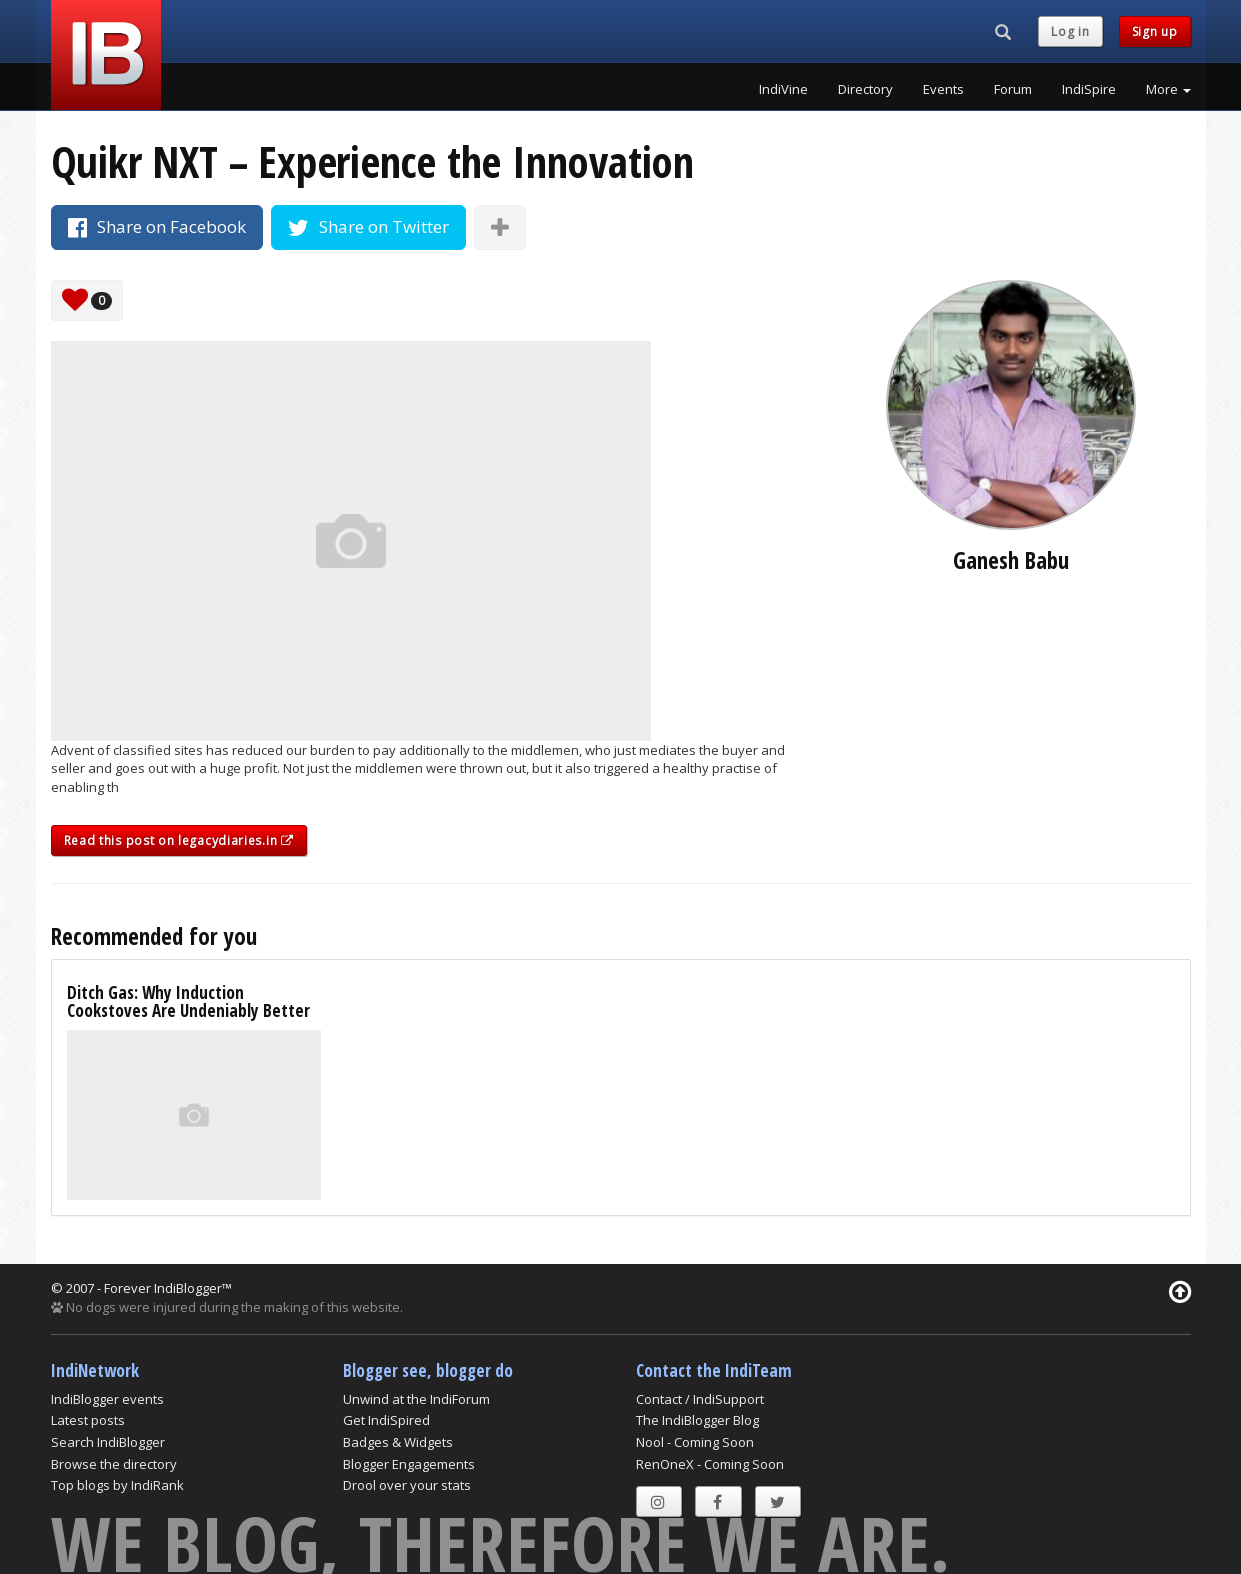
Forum (1013, 89)
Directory (865, 89)
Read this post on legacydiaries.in (179, 840)
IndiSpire (1089, 89)
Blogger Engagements (409, 1464)
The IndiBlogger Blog (697, 1420)
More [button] (1168, 89)
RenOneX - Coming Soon (710, 1464)
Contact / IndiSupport (700, 1399)
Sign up (1155, 31)
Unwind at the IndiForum (416, 1399)
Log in (1070, 31)
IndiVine (783, 89)
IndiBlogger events (107, 1399)
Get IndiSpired (386, 1420)
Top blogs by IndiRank (117, 1485)
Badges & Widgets (398, 1442)
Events (943, 89)
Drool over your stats (407, 1485)
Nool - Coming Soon (695, 1442)
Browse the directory (114, 1464)
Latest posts (88, 1420)
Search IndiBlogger (108, 1442)
